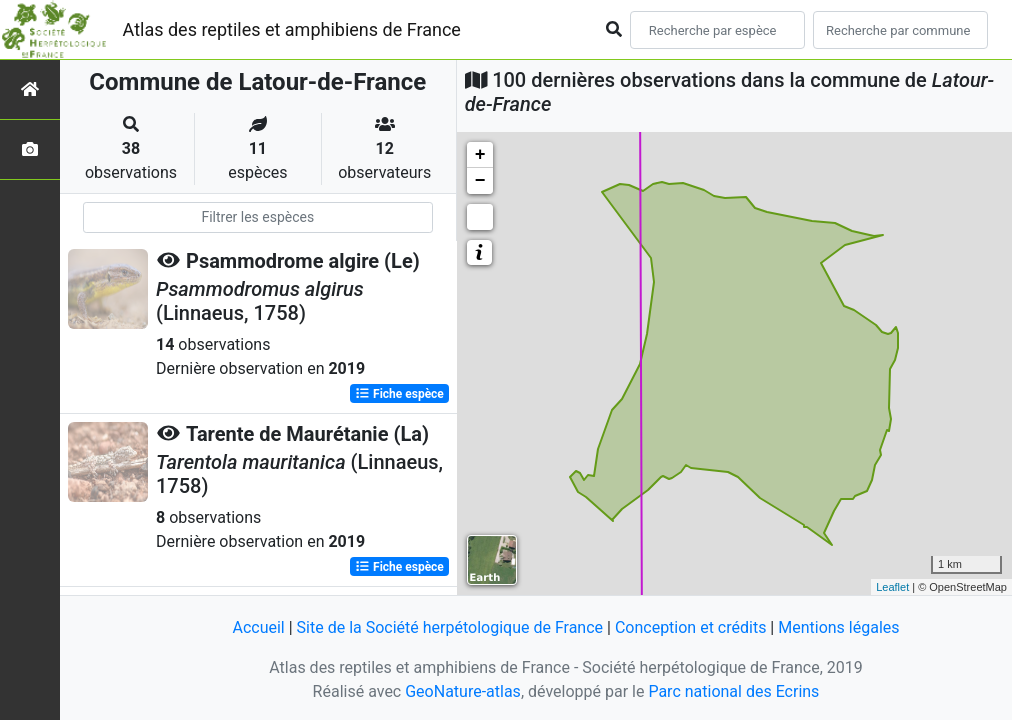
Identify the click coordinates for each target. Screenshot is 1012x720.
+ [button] (480, 155)
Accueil (258, 627)
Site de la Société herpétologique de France (450, 627)
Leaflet (892, 587)
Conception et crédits (691, 627)
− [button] (480, 181)
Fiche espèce (399, 394)
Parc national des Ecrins (733, 691)
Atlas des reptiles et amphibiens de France (292, 29)
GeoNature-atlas (463, 691)
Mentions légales (838, 627)
